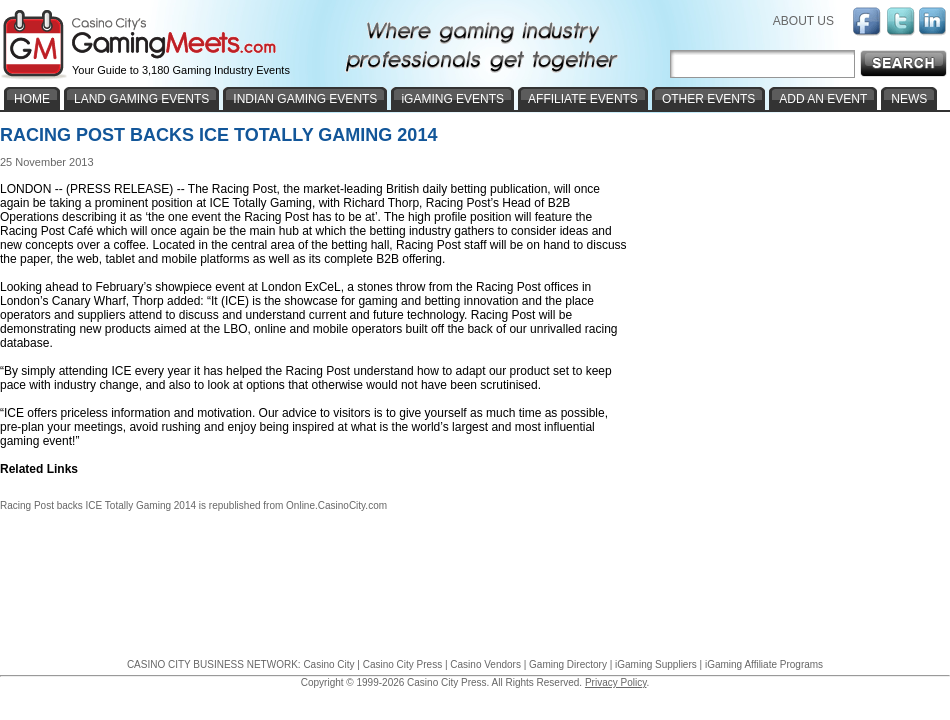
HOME (32, 99)
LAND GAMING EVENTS (141, 99)
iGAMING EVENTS (452, 99)
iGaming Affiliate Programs (764, 664)
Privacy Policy (616, 682)
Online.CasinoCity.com (336, 505)
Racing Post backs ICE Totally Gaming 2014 (98, 505)
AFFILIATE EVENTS (583, 99)
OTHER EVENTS (708, 99)
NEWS (909, 99)
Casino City (328, 664)
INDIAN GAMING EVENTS (305, 99)
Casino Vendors (485, 664)
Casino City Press (402, 664)
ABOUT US (803, 21)
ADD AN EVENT (823, 99)
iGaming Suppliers (656, 664)
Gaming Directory (568, 664)
